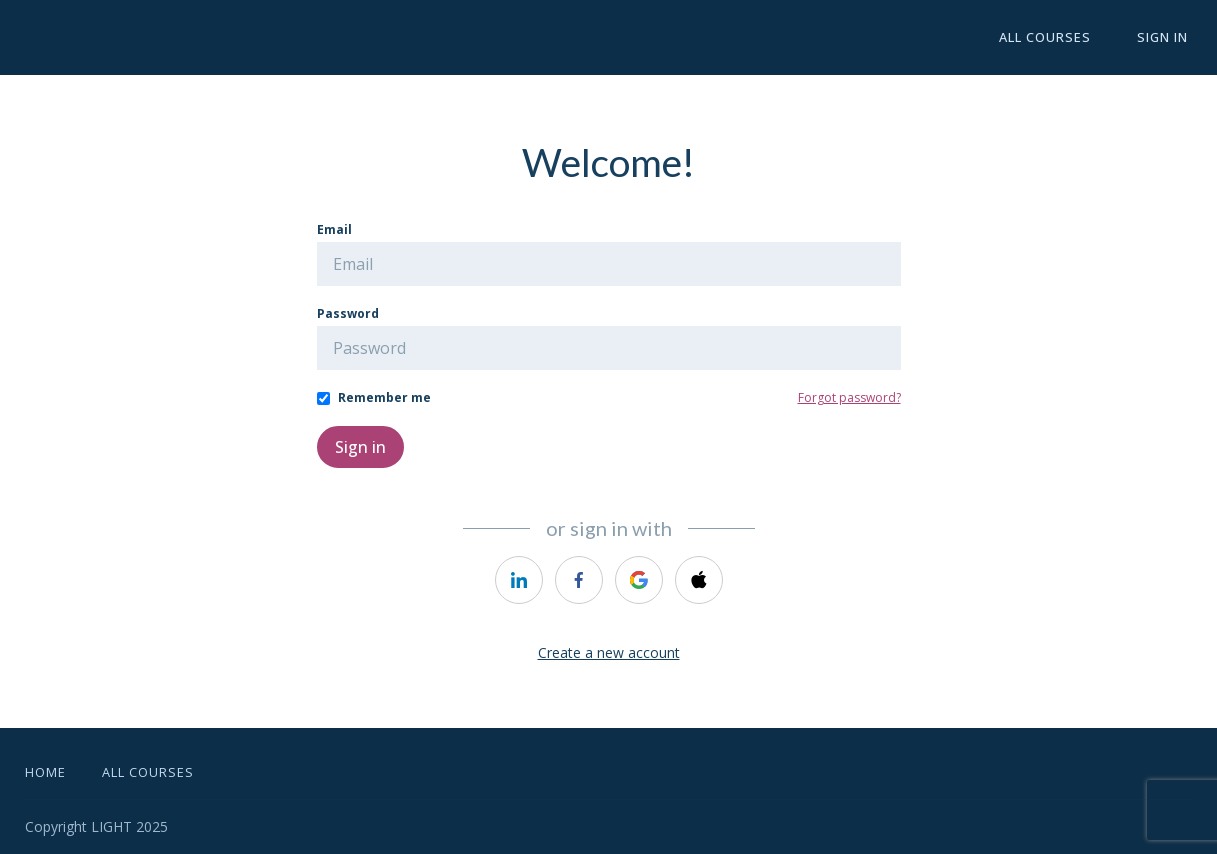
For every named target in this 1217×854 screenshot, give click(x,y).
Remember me (384, 397)
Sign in (360, 447)
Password (348, 313)
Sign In (1167, 38)
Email (334, 229)
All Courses (1060, 38)
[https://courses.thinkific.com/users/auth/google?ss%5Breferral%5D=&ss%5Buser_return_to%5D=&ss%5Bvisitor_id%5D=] (639, 580)
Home (45, 772)
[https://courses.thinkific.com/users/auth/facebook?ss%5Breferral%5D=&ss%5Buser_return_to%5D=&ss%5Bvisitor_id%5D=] (579, 580)
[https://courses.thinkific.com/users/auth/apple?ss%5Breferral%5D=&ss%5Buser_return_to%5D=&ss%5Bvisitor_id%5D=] (699, 580)
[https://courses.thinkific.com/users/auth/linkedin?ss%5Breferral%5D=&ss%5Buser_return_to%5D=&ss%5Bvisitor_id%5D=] (519, 580)
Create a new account (609, 652)
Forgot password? (849, 397)
